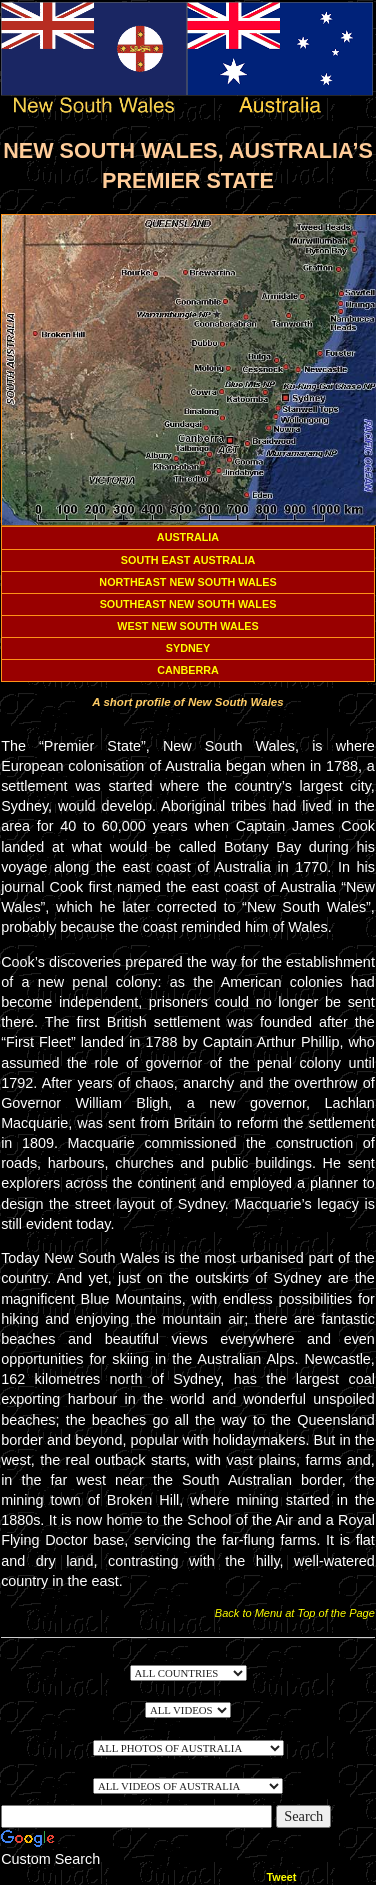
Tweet (282, 1877)
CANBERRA (188, 670)
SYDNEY (188, 648)
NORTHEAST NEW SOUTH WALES (187, 582)
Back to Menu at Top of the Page (295, 1613)
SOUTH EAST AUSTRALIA (188, 560)
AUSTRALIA (188, 537)
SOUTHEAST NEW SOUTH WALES (188, 604)
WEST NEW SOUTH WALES (187, 626)
